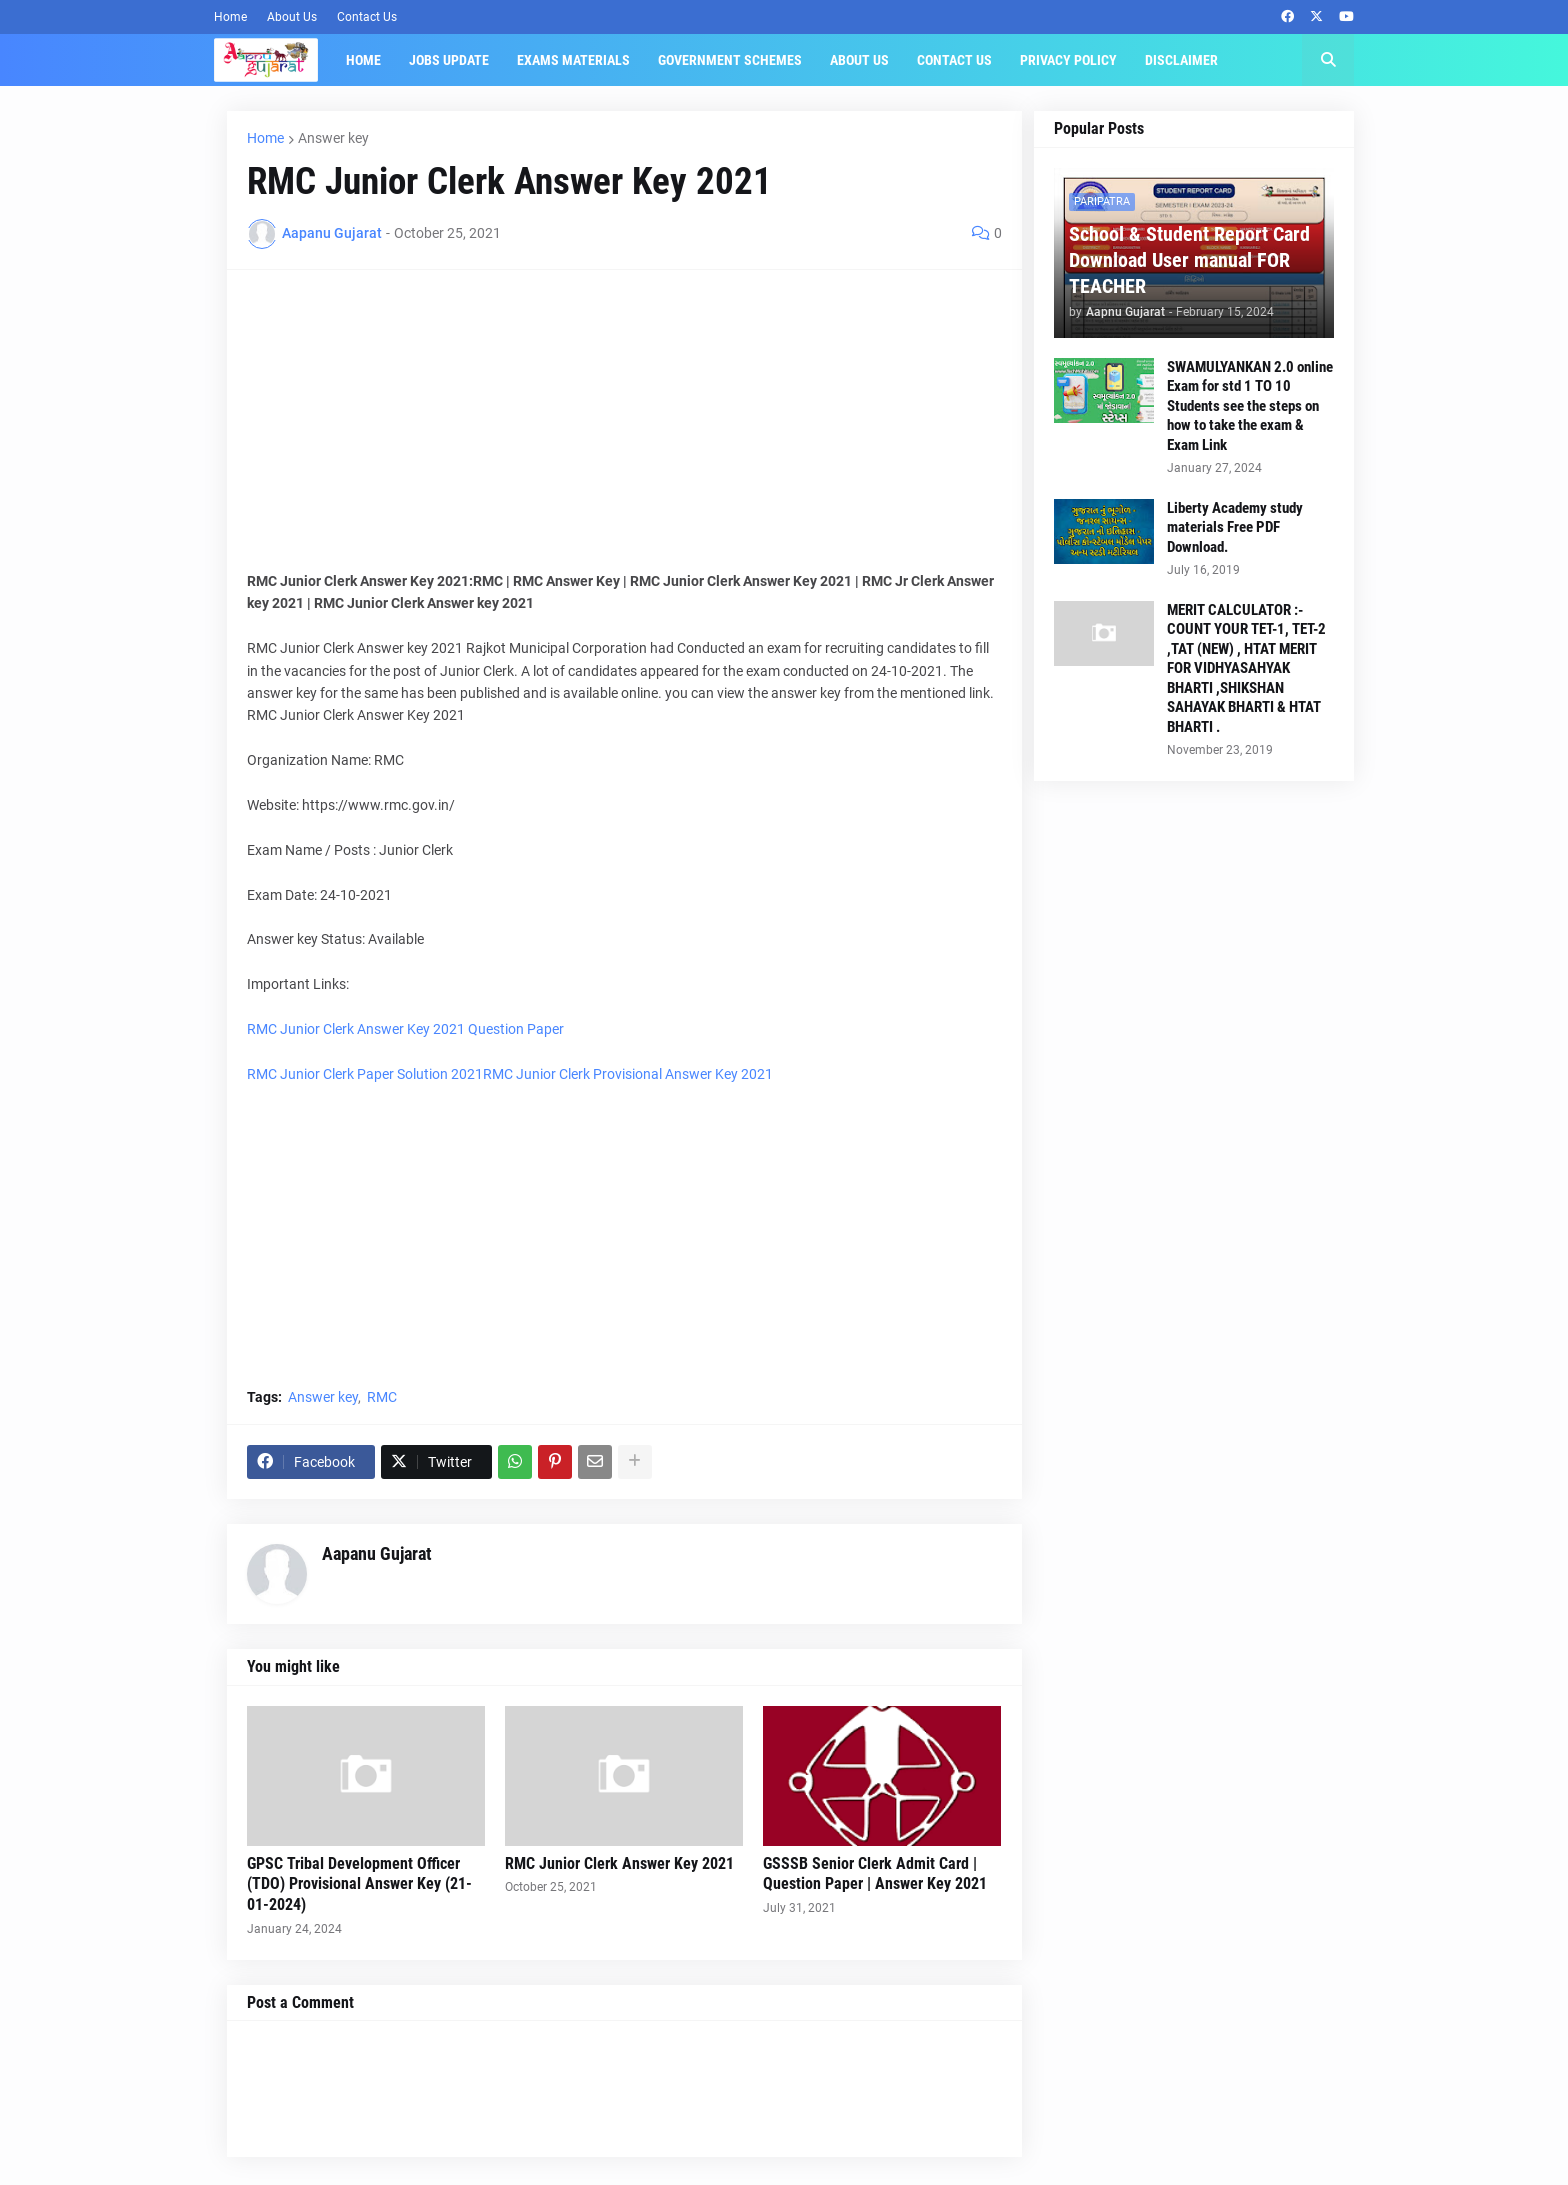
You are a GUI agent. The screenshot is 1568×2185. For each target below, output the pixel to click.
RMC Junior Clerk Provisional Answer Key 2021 (628, 1074)
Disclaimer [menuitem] (1181, 60)
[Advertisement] (624, 430)
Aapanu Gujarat (377, 1553)
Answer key (333, 138)
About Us (292, 17)
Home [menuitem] (363, 60)
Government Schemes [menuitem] (730, 60)
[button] (1328, 60)
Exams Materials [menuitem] (573, 60)
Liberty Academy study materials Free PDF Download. (1235, 527)
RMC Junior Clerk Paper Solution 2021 (365, 1074)
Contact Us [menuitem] (954, 60)
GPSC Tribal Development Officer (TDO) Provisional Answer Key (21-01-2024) (359, 1884)
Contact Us (367, 17)
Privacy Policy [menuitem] (1068, 60)
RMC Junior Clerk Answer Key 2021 (619, 1863)
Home (230, 17)
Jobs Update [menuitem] (449, 60)
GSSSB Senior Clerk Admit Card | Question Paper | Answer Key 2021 (875, 1874)
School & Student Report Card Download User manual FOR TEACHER (1189, 260)
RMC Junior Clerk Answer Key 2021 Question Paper (405, 1029)
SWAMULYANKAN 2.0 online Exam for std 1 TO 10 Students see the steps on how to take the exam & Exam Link (1250, 406)
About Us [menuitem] (859, 60)
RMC (382, 1397)
